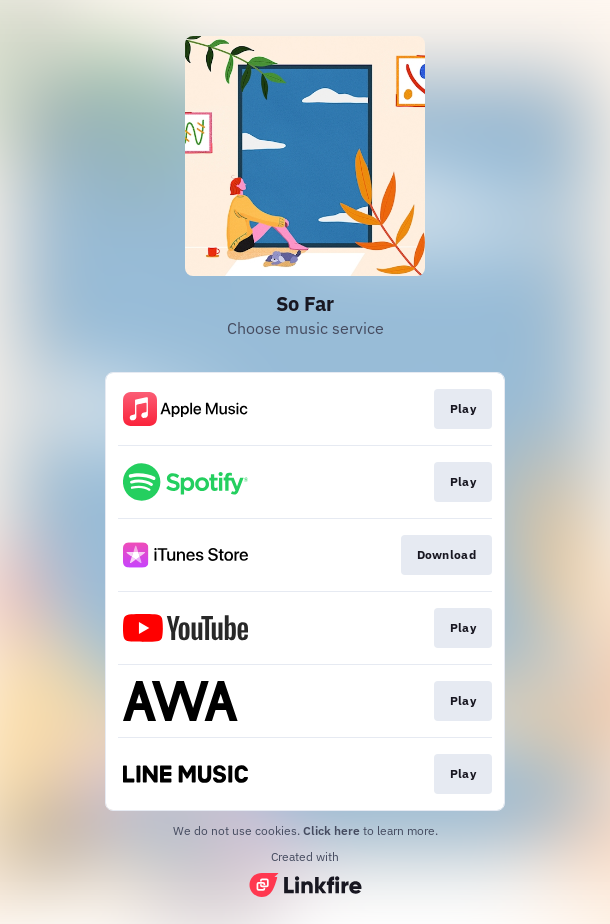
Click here (331, 830)
